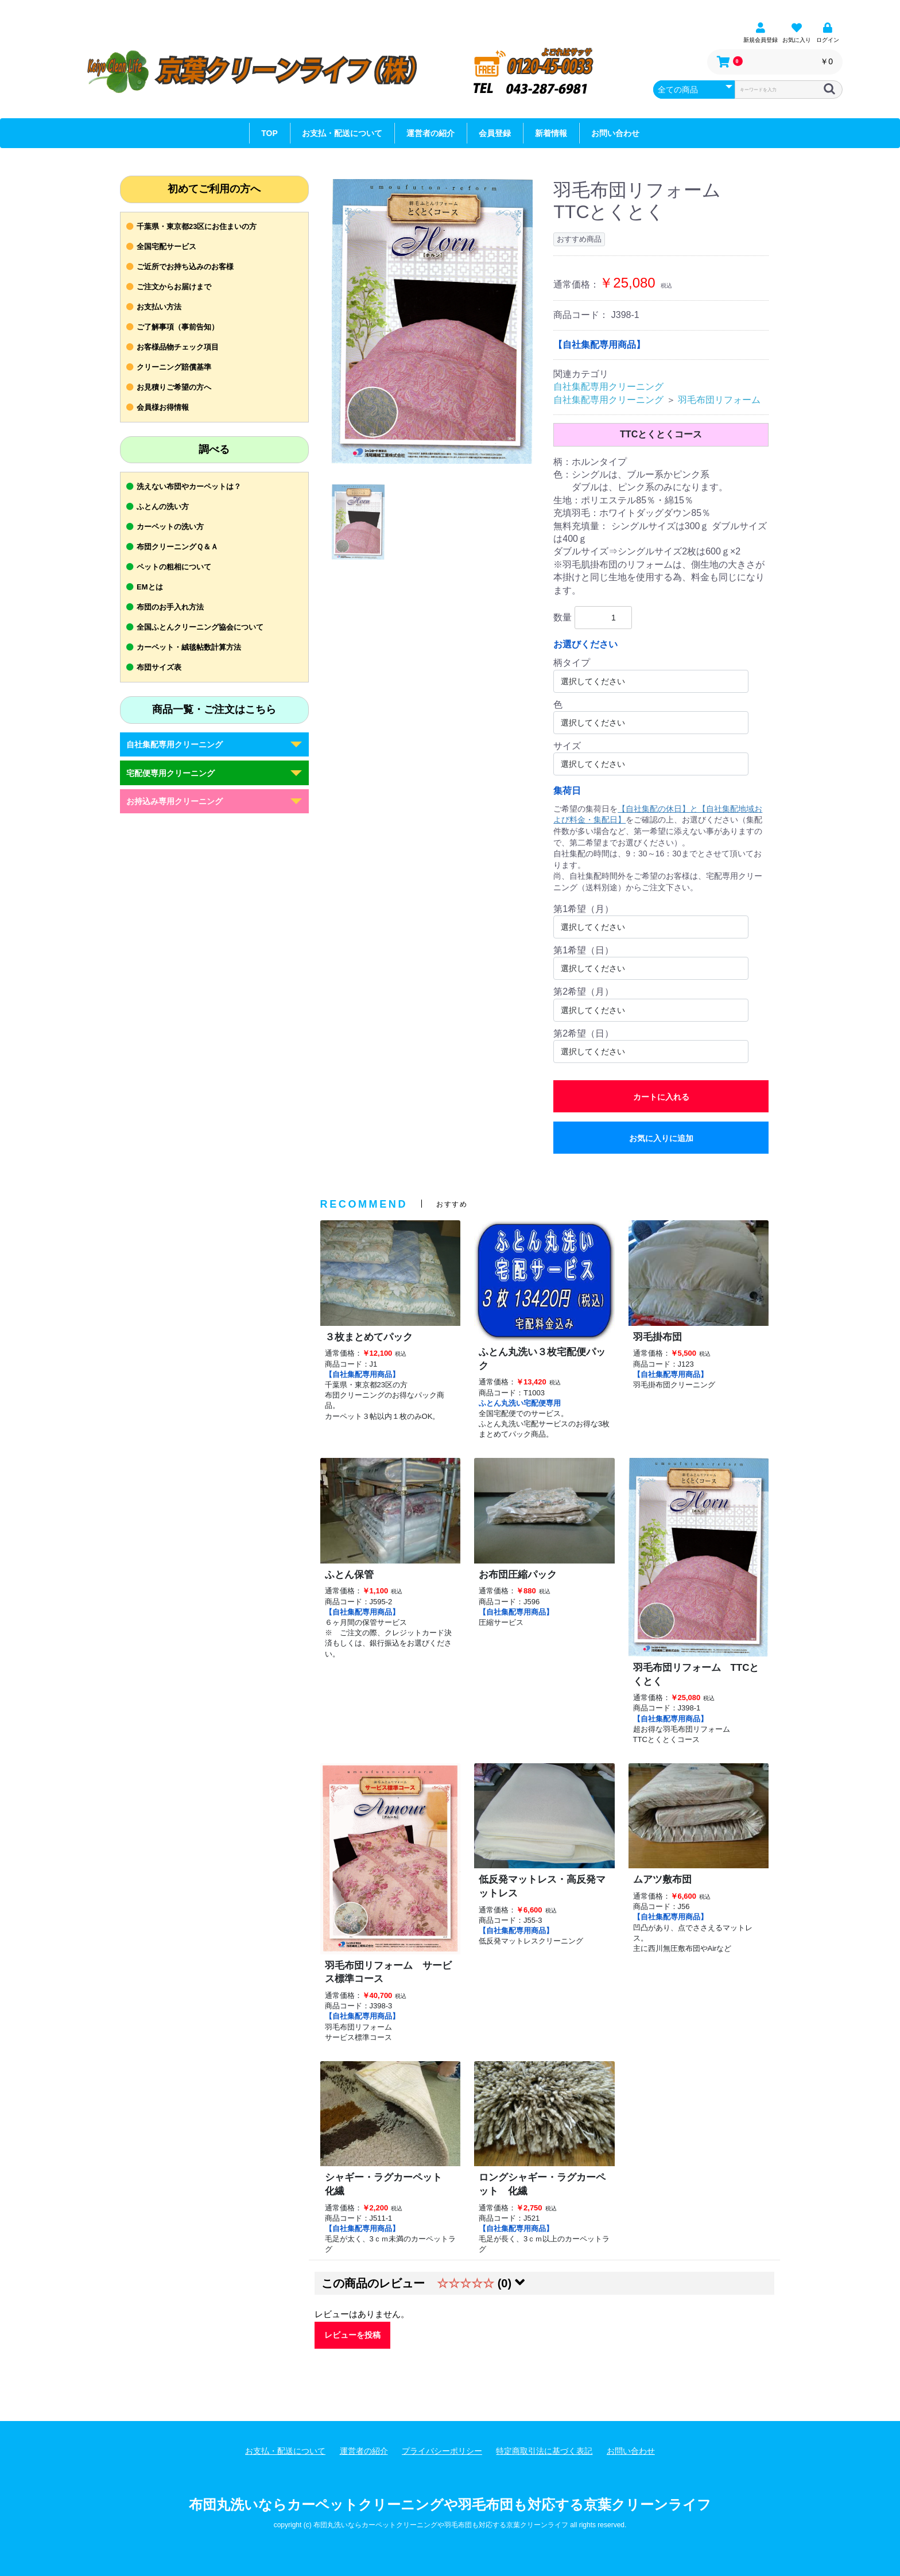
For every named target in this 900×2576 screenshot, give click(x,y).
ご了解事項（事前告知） (178, 327)
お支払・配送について (342, 133)
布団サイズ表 (159, 667)
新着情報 (551, 133)
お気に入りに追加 (661, 1138)
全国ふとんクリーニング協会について (200, 627)
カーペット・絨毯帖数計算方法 (189, 647)
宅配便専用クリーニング (170, 773)
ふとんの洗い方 (163, 506)
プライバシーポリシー (442, 2450)
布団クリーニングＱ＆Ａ (177, 546)
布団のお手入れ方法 (170, 607)
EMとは (150, 587)
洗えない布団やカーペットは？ (189, 486)
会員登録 (495, 133)
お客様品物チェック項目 (178, 347)
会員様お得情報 (163, 407)
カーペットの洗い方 (170, 526)
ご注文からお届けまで (174, 286)
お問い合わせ (615, 133)
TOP (269, 133)
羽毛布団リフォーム (719, 400)
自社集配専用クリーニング (174, 744)
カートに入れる (661, 1096)
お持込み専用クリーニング (174, 801)
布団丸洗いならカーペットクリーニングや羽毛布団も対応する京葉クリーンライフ (450, 2504)
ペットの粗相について (174, 566)
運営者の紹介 (430, 133)
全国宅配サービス (166, 246)
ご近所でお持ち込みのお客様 (185, 266)
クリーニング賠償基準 (174, 367)
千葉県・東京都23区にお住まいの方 (197, 226)
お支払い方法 (159, 306)
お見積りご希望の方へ (174, 387)
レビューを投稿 (352, 2335)
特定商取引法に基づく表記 (544, 2450)
